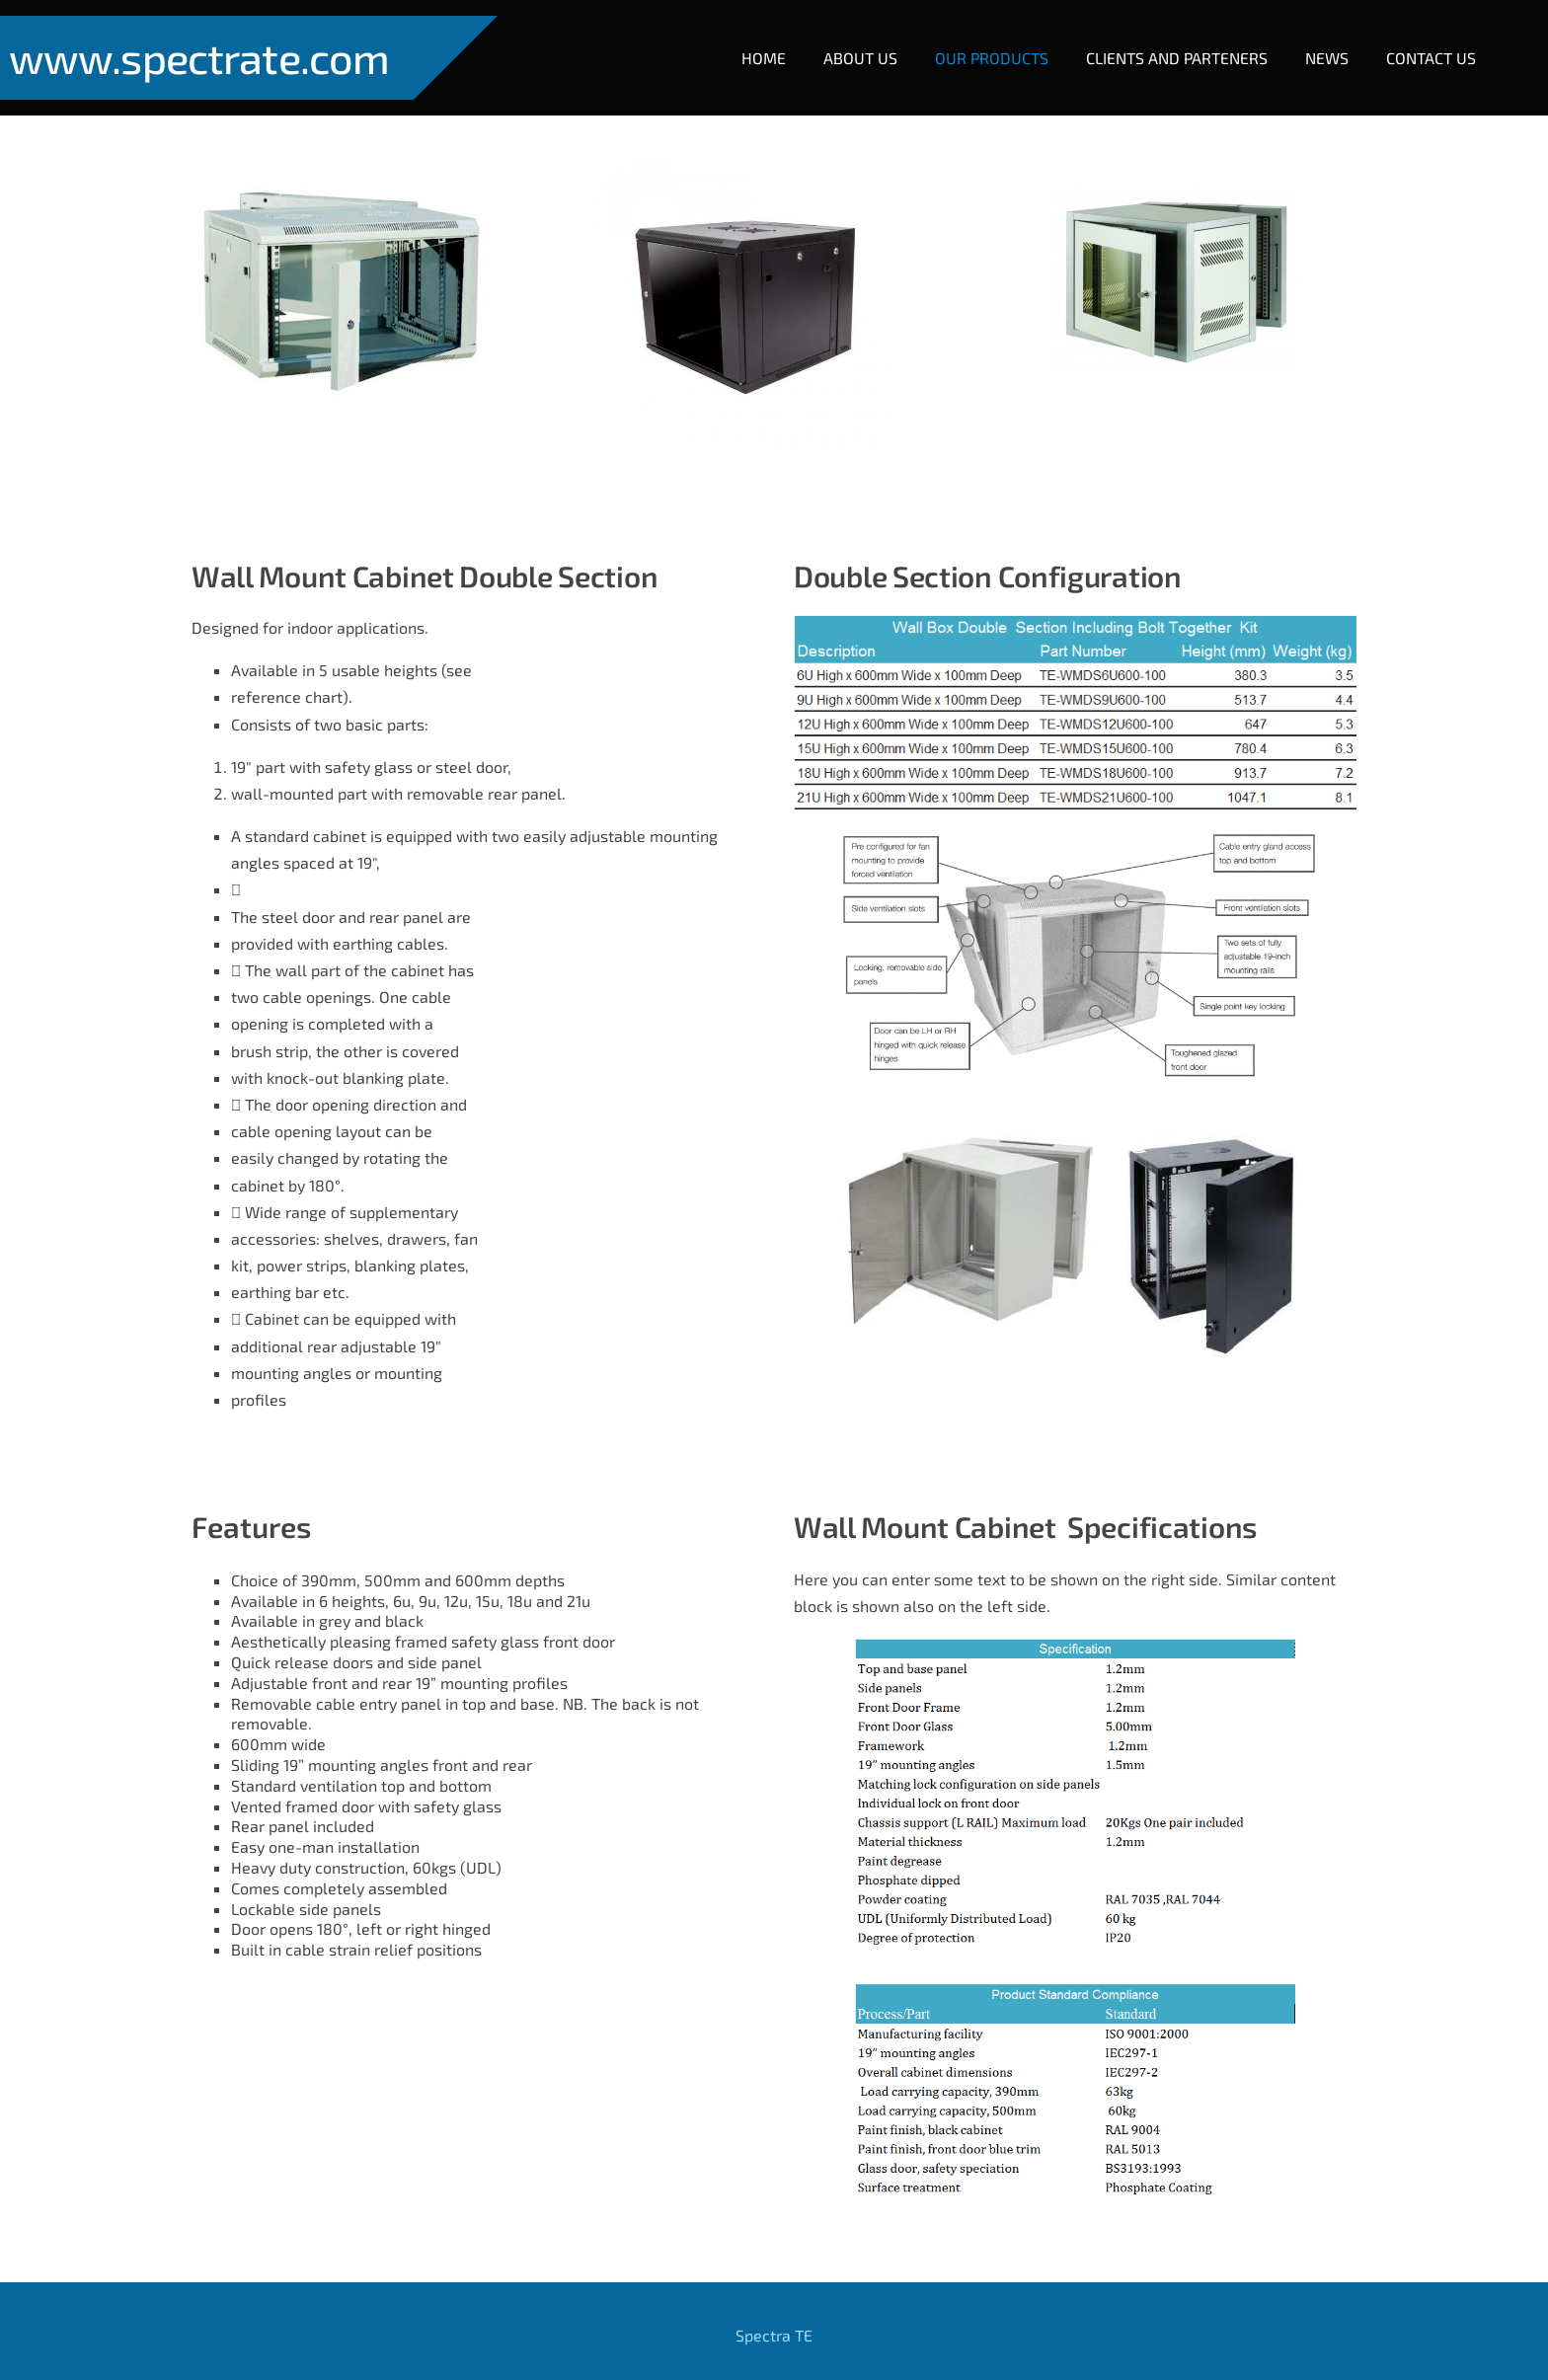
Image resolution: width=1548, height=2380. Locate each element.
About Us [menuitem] (845, 42)
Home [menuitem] (748, 42)
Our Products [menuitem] (976, 42)
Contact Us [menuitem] (1415, 42)
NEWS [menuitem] (1311, 42)
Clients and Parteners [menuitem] (1161, 42)
